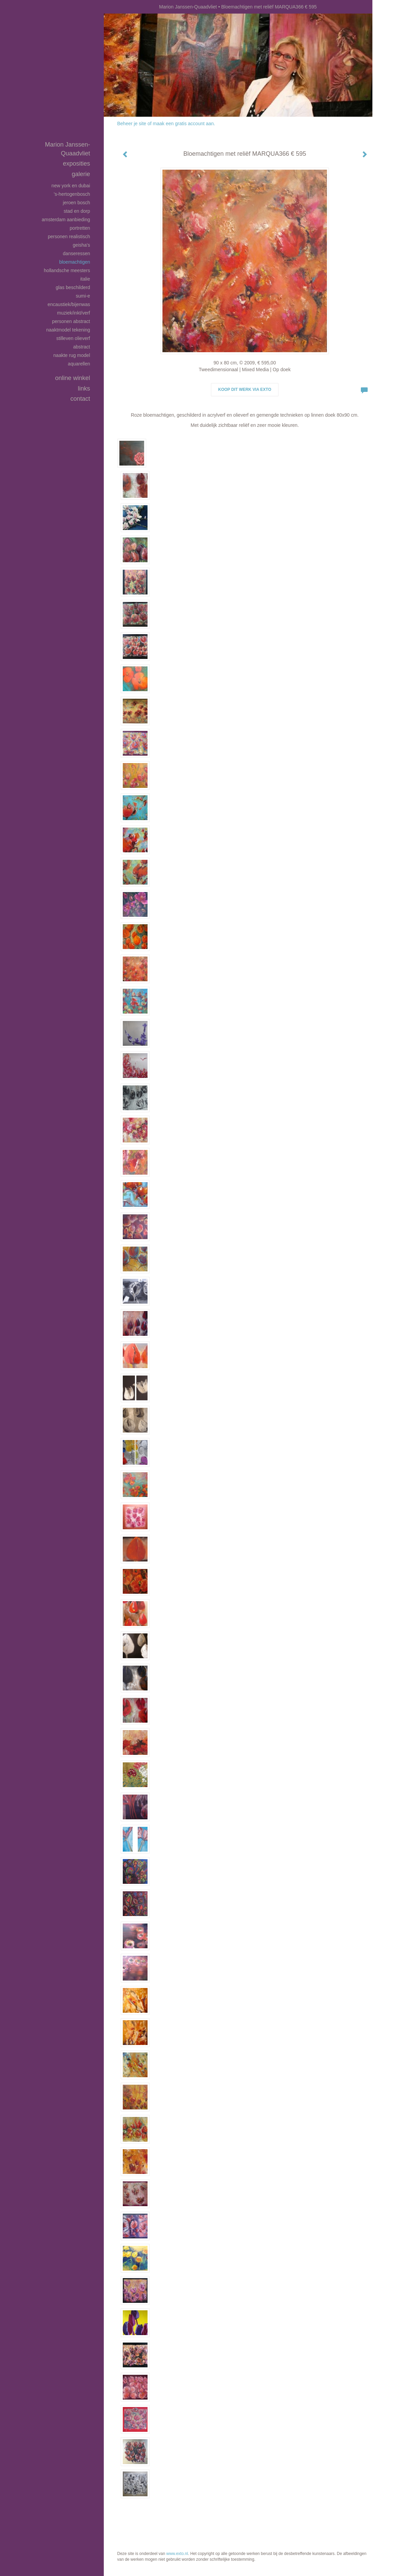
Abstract (81, 346)
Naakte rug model (71, 355)
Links (84, 388)
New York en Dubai (71, 185)
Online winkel (72, 378)
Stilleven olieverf (73, 338)
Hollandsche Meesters (67, 270)
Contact (80, 398)
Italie (85, 279)
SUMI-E (83, 296)
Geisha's (81, 245)
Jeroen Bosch (76, 202)
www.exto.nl (177, 2553)
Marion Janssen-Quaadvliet (188, 7)
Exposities (76, 163)
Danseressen (76, 253)
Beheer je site (132, 123)
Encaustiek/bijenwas (68, 304)
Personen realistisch (69, 236)
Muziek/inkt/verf (73, 313)
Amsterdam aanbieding (66, 219)
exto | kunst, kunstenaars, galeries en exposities (123, 7)
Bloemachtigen (74, 262)
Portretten (80, 228)
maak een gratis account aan (183, 123)
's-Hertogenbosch (72, 194)
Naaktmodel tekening (68, 330)
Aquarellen (79, 363)
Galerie (81, 174)
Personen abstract (71, 321)
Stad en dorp (77, 211)
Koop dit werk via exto (244, 389)
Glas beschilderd (73, 287)
